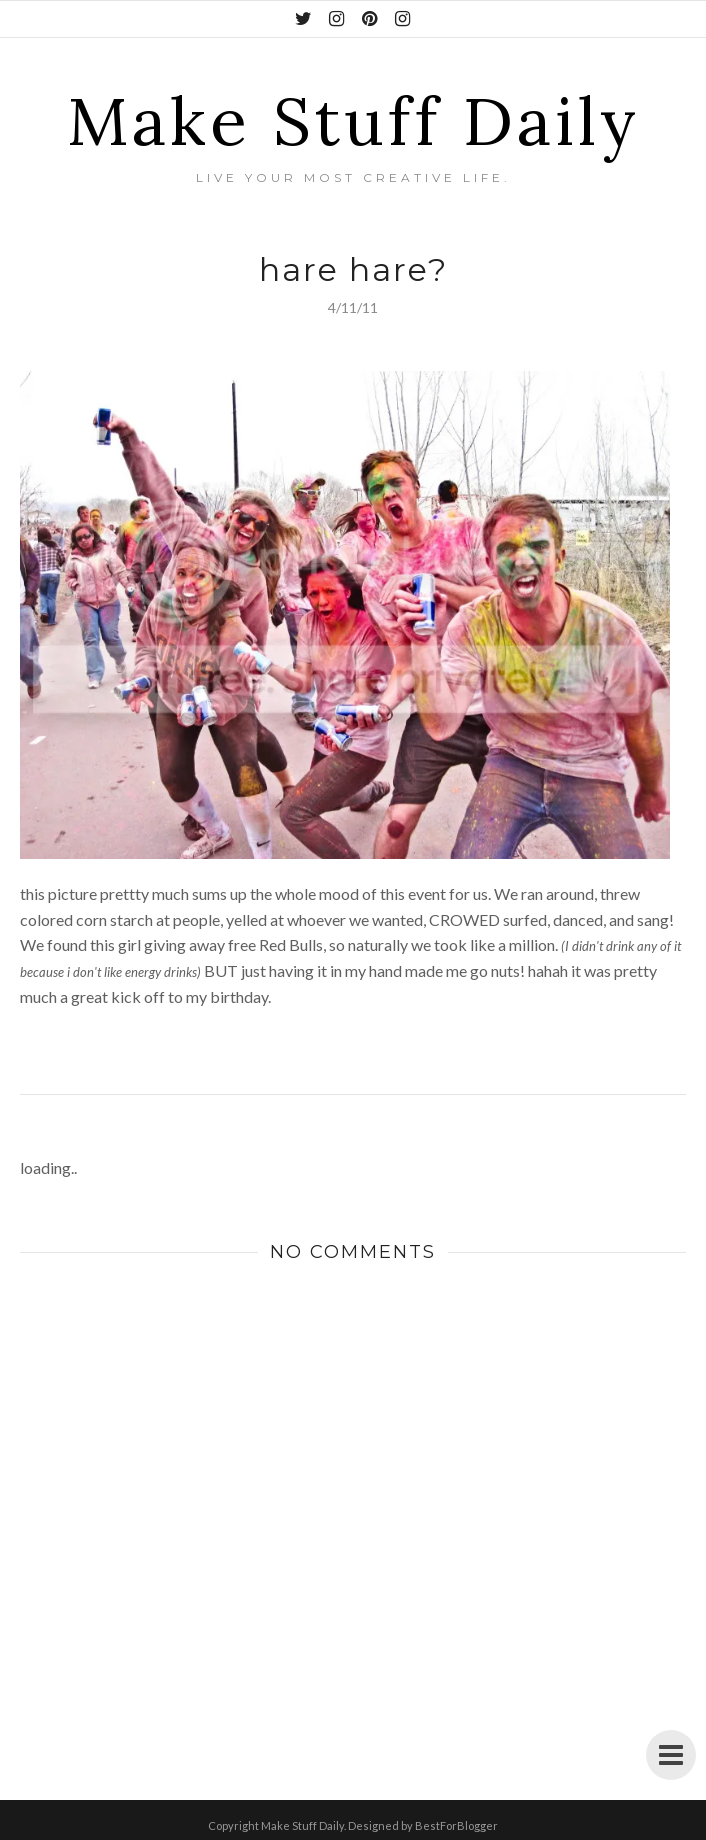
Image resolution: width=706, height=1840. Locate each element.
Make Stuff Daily (353, 120)
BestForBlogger (456, 1825)
